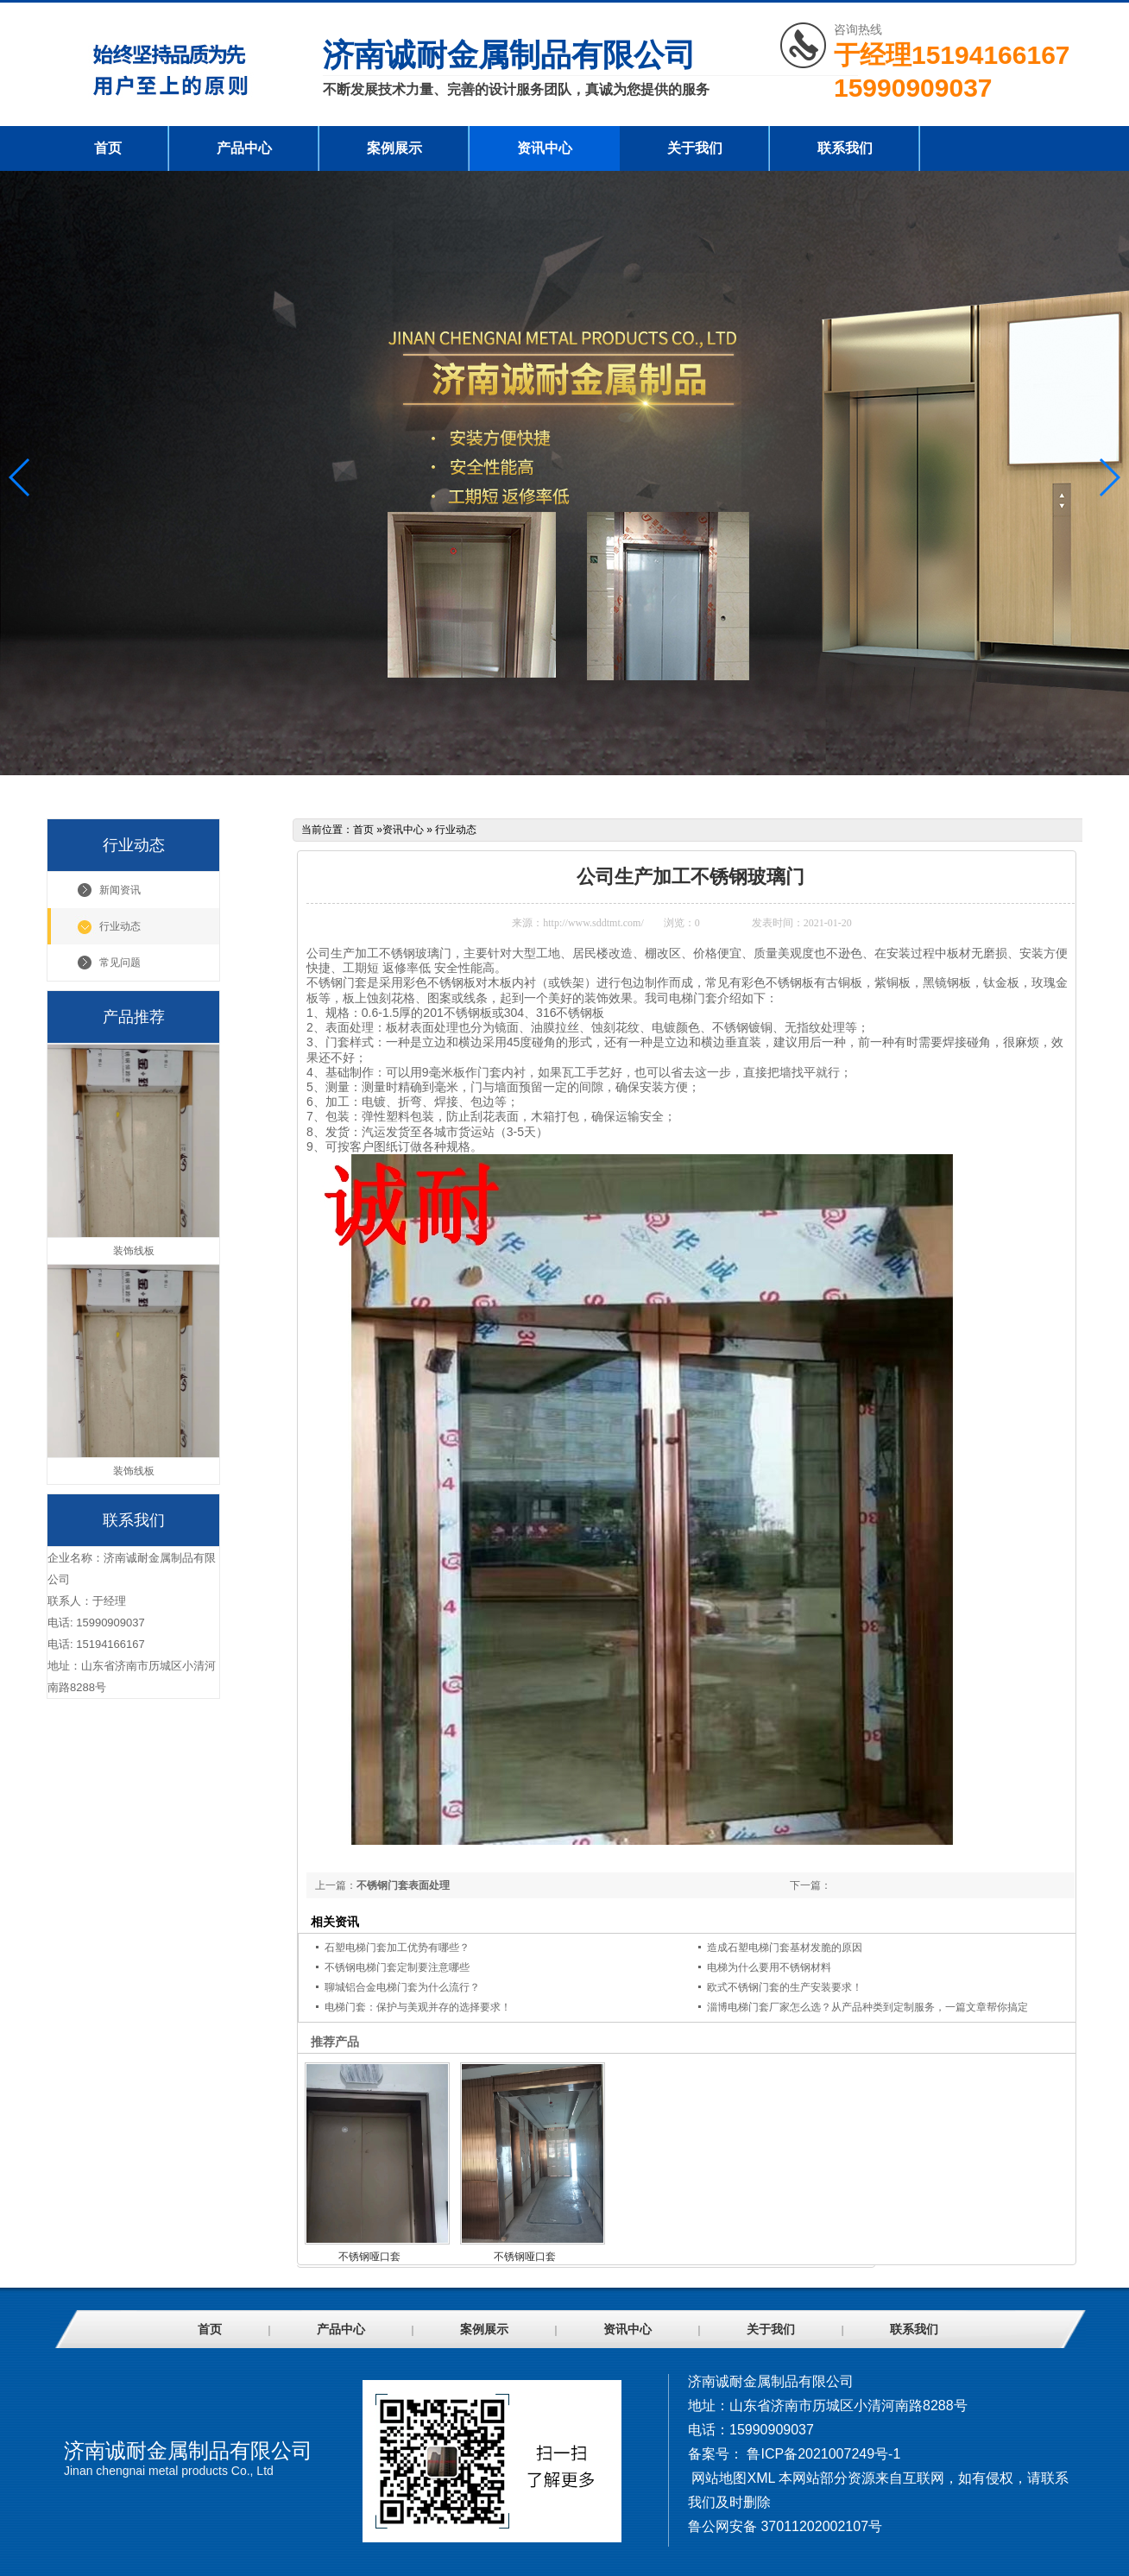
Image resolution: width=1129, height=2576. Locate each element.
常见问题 (120, 963)
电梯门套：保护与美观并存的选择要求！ (418, 2007)
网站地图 (719, 2478)
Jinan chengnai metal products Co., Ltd (169, 2471)
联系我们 (845, 148)
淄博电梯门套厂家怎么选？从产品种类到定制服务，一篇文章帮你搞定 (867, 2007)
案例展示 (394, 148)
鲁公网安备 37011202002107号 (785, 2526)
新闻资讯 (120, 890)
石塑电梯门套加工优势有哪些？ (397, 1947)
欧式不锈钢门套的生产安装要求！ (784, 1987)
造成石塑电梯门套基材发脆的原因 (784, 1947)
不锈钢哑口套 (369, 2257)
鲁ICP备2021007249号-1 (823, 2454)
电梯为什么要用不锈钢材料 (769, 1967)
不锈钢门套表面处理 (403, 1885)
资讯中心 (544, 148)
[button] (1108, 477)
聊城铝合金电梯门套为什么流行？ (402, 1987)
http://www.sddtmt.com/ (593, 923)
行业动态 (120, 926)
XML (760, 2478)
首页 (108, 148)
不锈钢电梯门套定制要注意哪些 (397, 1967)
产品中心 (244, 148)
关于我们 (694, 148)
